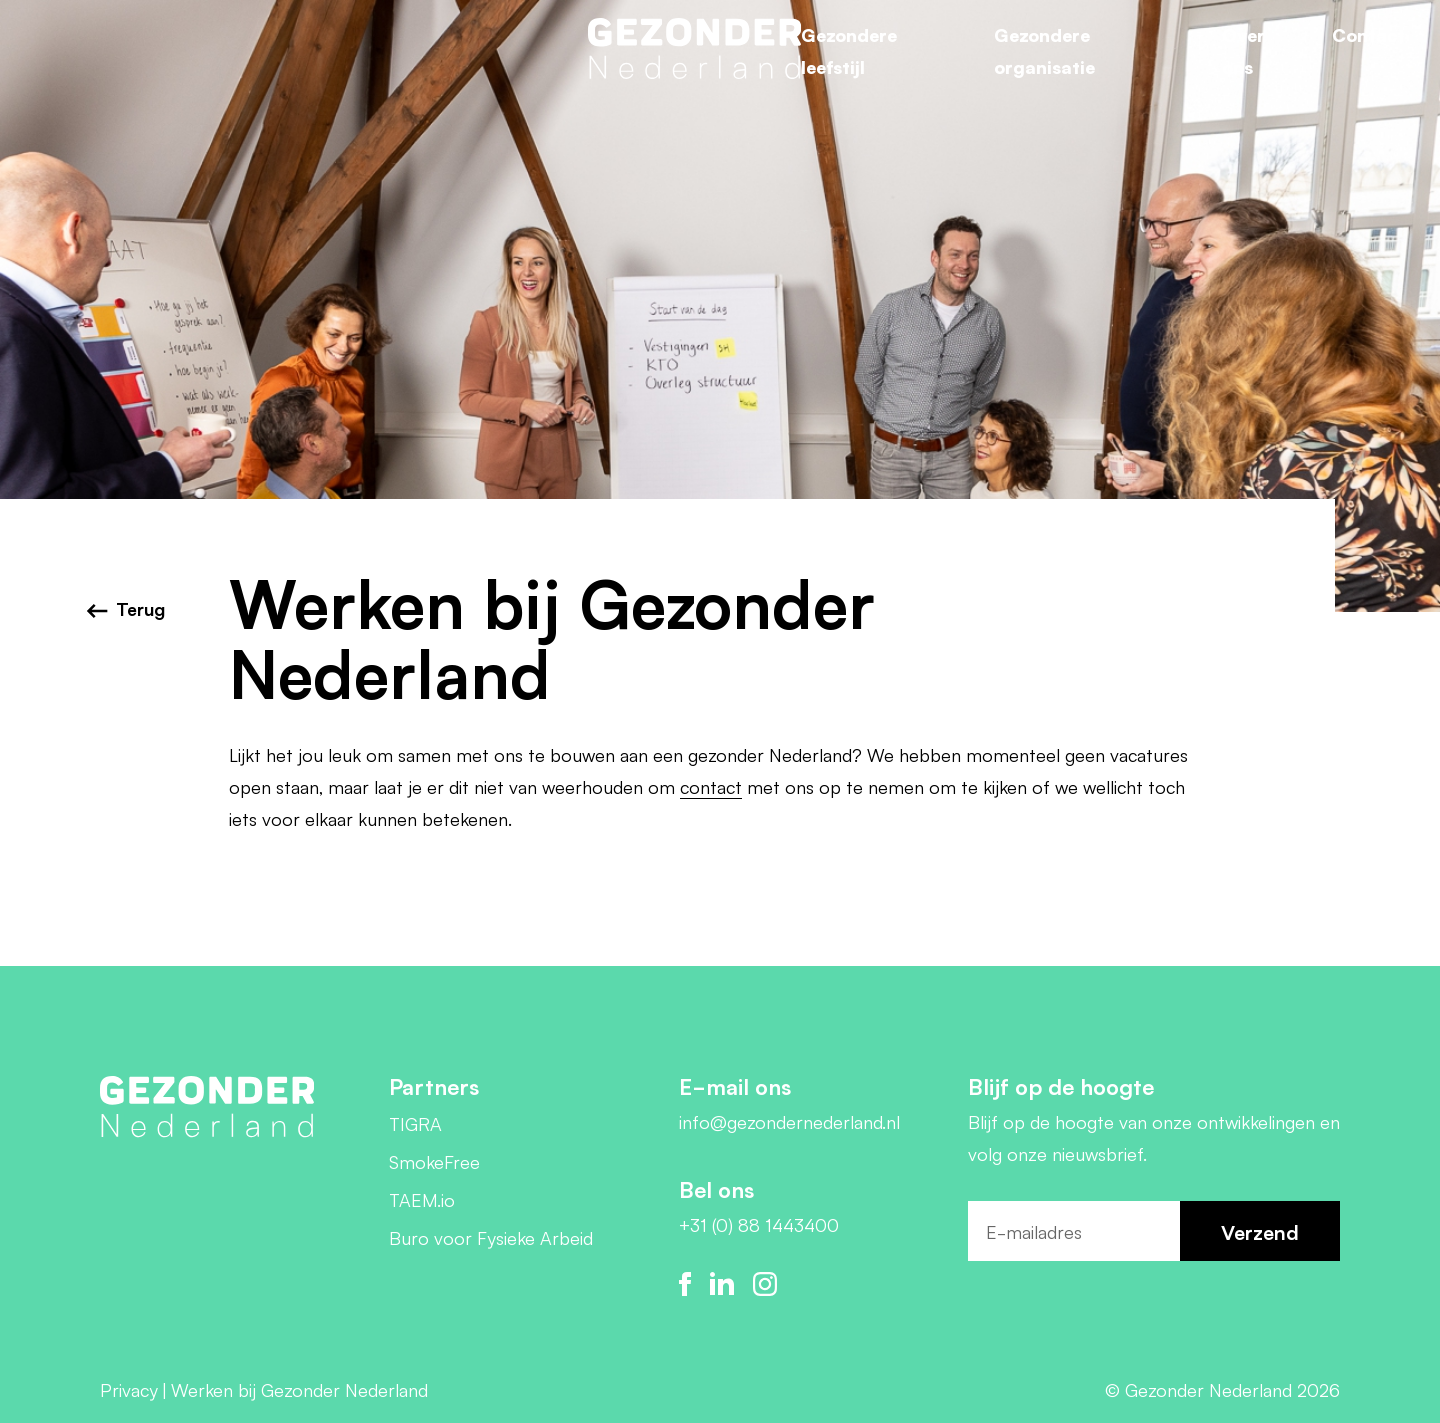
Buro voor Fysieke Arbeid (491, 1237)
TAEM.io (422, 1199)
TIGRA (415, 1123)
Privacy (129, 1389)
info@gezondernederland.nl (789, 1121)
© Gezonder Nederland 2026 (1222, 1389)
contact (711, 786)
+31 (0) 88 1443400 (759, 1224)
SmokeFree (434, 1161)
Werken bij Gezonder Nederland (299, 1389)
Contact (1368, 34)
